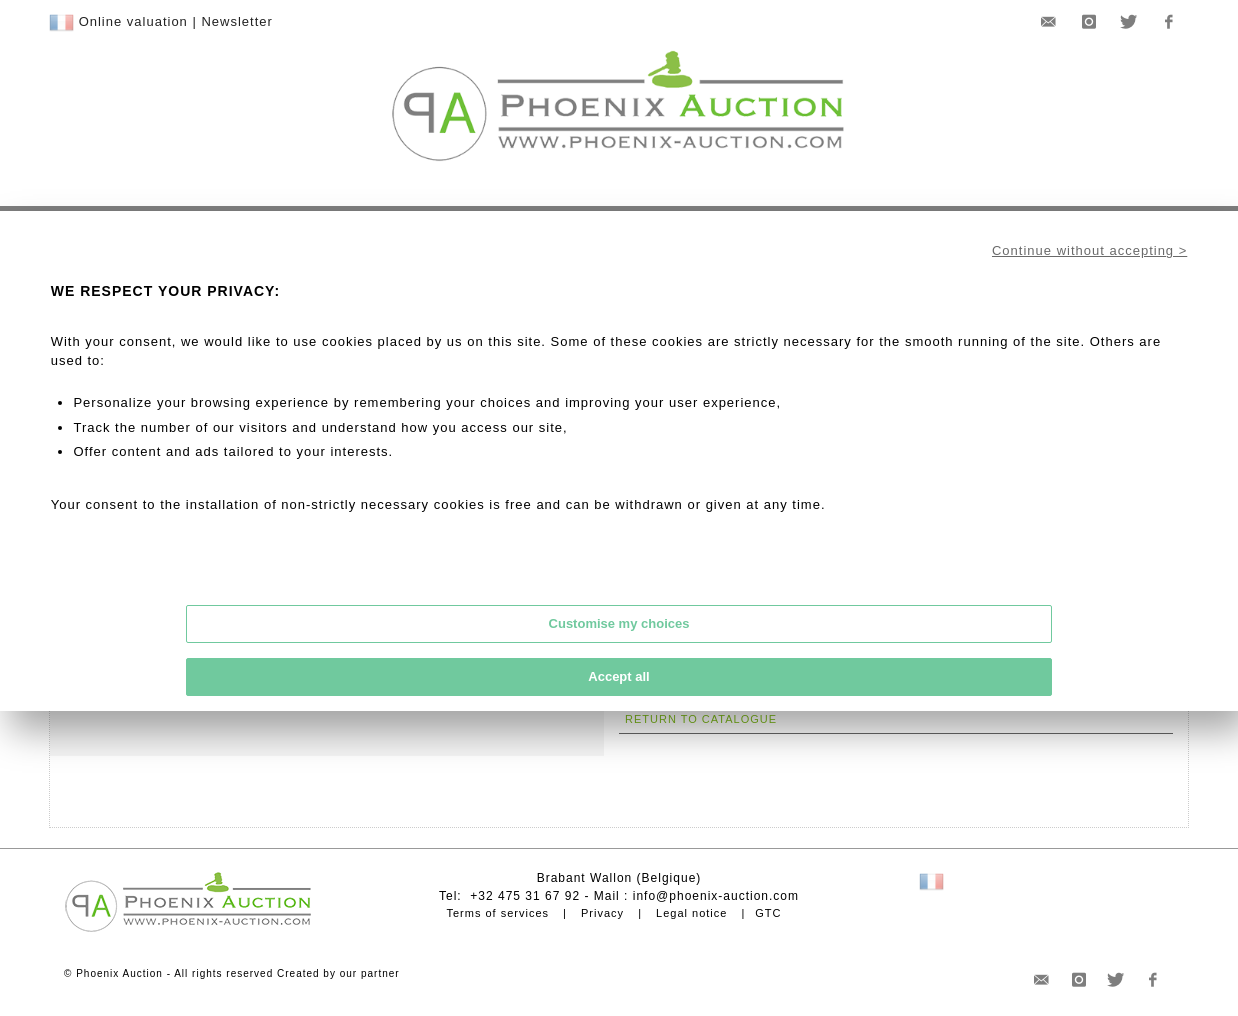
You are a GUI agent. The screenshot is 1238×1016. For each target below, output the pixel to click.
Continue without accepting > (1089, 250)
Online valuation (133, 21)
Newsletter (236, 21)
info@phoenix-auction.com (716, 896)
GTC (768, 913)
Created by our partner (338, 973)
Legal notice (691, 913)
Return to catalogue (701, 719)
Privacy (602, 913)
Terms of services (497, 913)
